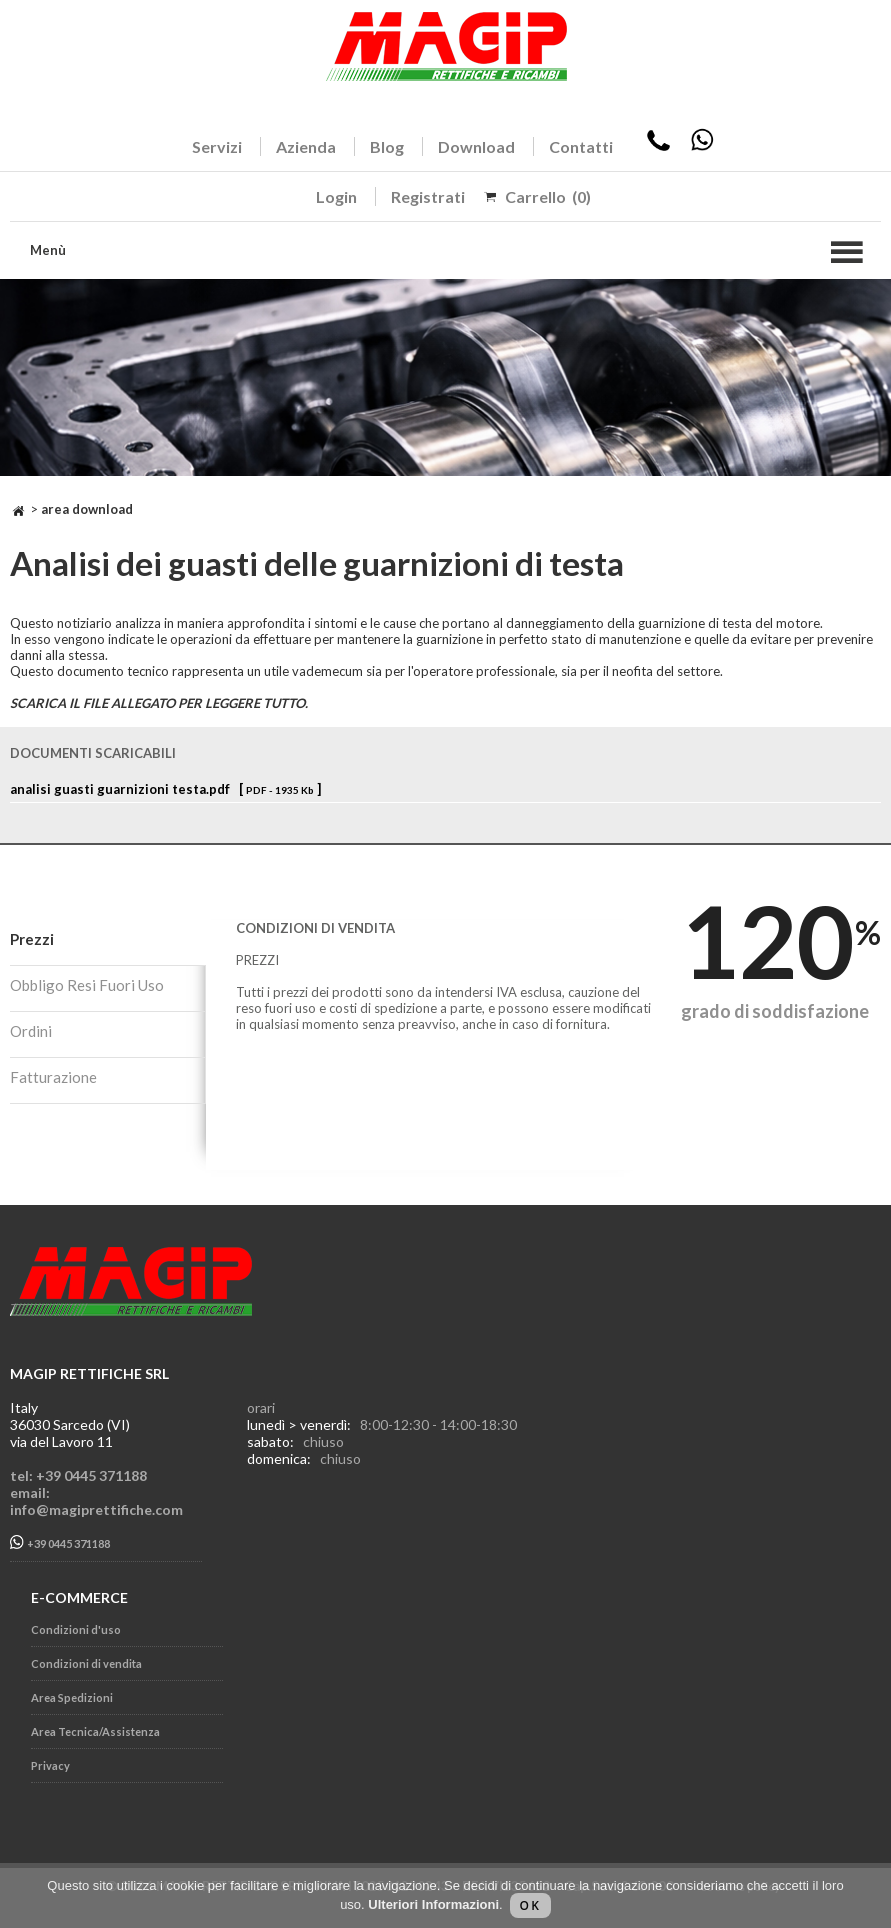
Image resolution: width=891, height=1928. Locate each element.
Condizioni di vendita (86, 1663)
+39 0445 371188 (60, 1542)
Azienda (306, 146)
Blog (387, 146)
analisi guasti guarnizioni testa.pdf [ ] (165, 789)
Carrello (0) (548, 196)
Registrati (428, 196)
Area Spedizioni (72, 1697)
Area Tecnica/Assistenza (95, 1731)
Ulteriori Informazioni (433, 1904)
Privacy (50, 1765)
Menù (48, 250)
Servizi (217, 146)
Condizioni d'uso (76, 1629)
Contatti (581, 146)
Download (476, 146)
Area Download (87, 509)
